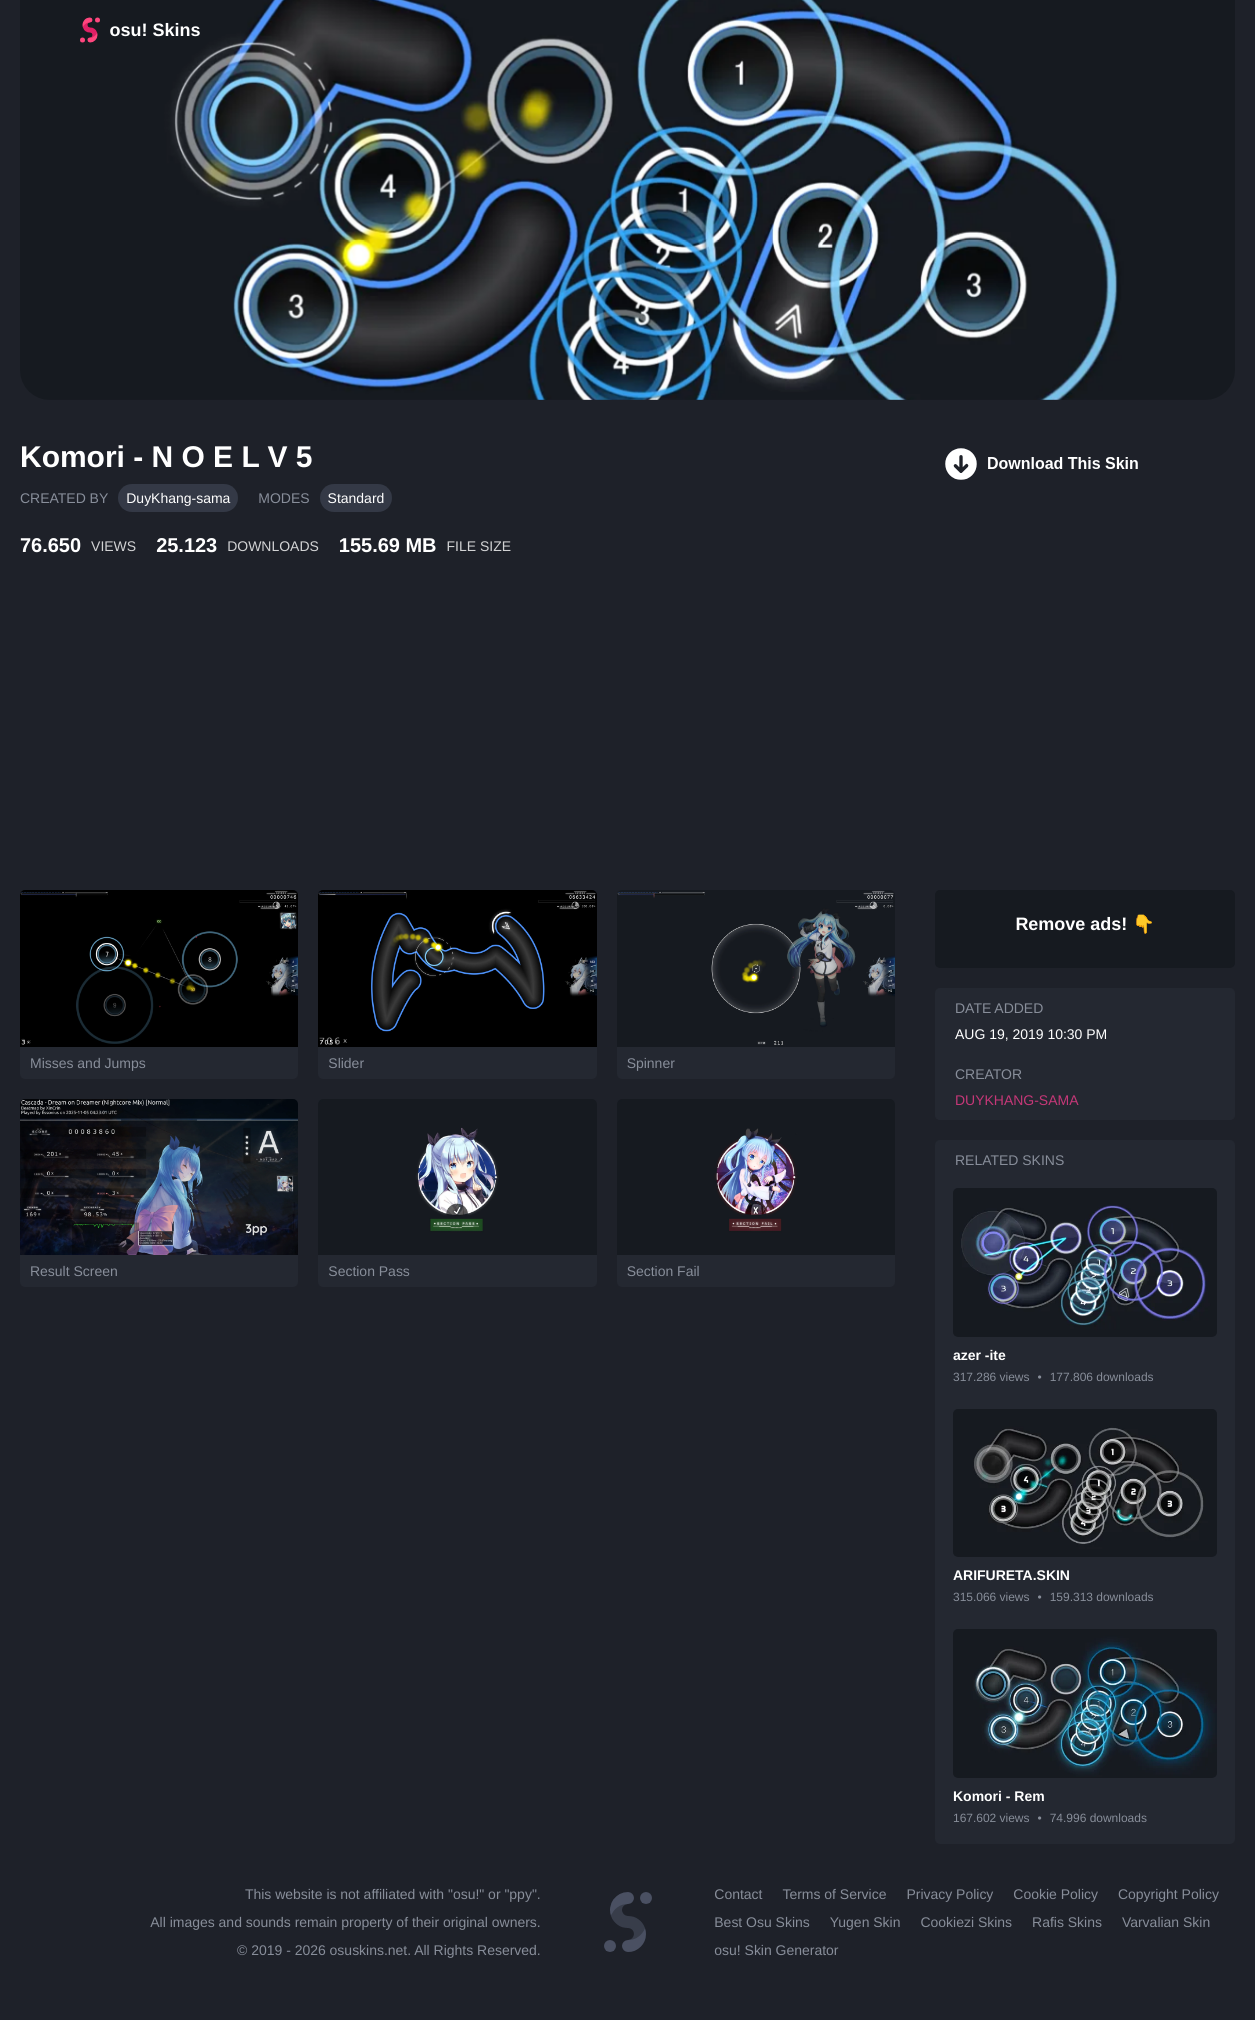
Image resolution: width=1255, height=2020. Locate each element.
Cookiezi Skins (966, 1922)
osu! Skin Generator (776, 1950)
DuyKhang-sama (178, 498)
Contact (738, 1894)
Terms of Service (834, 1894)
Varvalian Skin (1166, 1922)
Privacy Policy (949, 1894)
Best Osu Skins (761, 1922)
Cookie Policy (1055, 1894)
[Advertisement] (485, 745)
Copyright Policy (1168, 1894)
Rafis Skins (1067, 1922)
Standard (356, 498)
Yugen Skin (865, 1922)
